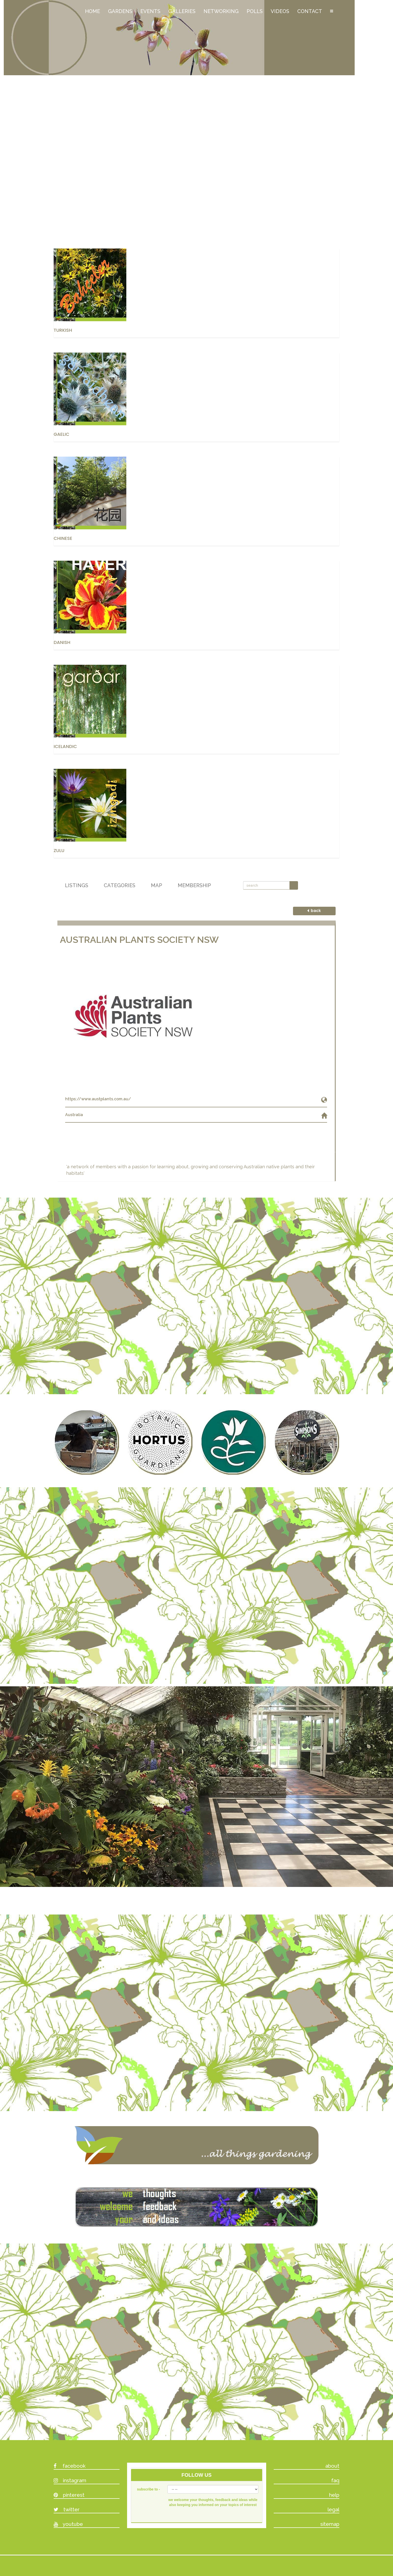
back (314, 910)
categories (119, 885)
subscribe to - (148, 2489)
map (156, 885)
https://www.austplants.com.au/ (98, 1099)
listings (76, 885)
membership (194, 885)
